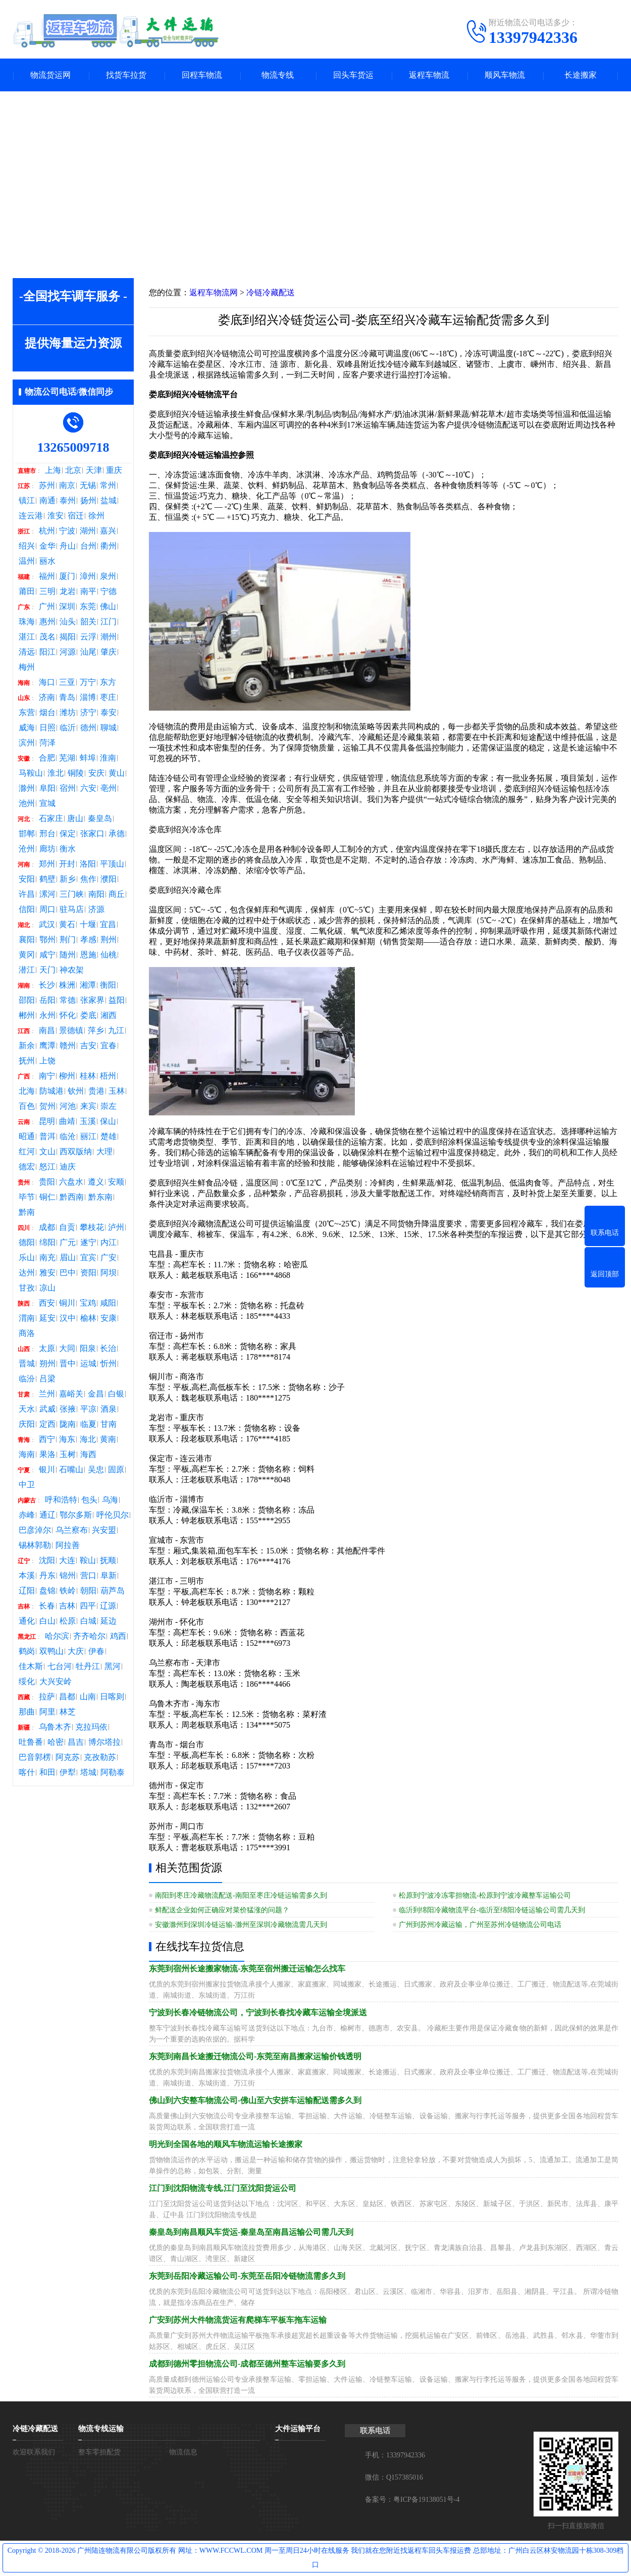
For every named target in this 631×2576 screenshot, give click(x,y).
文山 (47, 1152)
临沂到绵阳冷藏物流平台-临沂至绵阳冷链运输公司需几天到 (492, 1910)
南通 (47, 501)
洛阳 (88, 864)
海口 (47, 682)
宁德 (108, 591)
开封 (67, 864)
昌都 (67, 1697)
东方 (108, 682)
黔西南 (72, 1197)
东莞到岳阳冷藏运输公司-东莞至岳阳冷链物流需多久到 (247, 2276)
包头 (89, 1500)
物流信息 (183, 2452)
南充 (47, 1258)
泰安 (108, 713)
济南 (47, 697)
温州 (27, 561)
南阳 (96, 894)
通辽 (47, 1515)
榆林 (88, 1318)
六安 (88, 788)
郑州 (47, 864)
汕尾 (88, 652)
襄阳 (27, 940)
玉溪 (88, 1121)
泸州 (116, 1227)
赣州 (68, 1046)
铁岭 (68, 1591)
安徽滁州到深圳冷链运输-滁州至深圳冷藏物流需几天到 (241, 1924)
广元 (68, 1243)
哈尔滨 (57, 1636)
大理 (104, 1152)
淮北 (55, 773)
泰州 (68, 501)
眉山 (68, 1258)
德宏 (27, 1167)
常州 (108, 485)
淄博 (88, 697)
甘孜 (27, 1288)
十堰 (88, 925)
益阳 (117, 1000)
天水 (27, 1409)
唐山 (75, 819)
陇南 (68, 1424)
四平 (88, 1606)
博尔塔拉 (104, 1742)
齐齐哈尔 (89, 1636)
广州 (47, 607)
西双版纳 (76, 1152)
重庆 (114, 470)
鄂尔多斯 (76, 1515)
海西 (88, 1455)
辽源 (108, 1606)
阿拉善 (68, 1545)
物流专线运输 (101, 2429)
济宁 (88, 713)
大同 (67, 1349)
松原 (68, 1621)
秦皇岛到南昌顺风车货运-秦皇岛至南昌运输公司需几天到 (251, 2232)
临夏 (88, 1424)
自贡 (67, 1227)
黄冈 (27, 955)
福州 (47, 576)
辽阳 (27, 1591)
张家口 (92, 834)
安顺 (116, 1182)
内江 (108, 1243)
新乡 (68, 879)
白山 (47, 1621)
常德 (68, 1000)
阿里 (47, 1712)
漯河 (47, 894)
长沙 (47, 985)
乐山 (27, 1258)
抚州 (27, 1061)
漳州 (88, 576)
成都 (47, 1227)
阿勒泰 (112, 1772)
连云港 (31, 516)
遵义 (96, 1182)
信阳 (27, 909)
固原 (116, 1470)
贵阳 (47, 1182)
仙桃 (108, 955)
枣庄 (108, 697)
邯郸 (27, 834)
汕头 (68, 622)
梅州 (27, 667)
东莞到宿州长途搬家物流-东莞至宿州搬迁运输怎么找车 (247, 1968)
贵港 (96, 1091)
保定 (68, 834)
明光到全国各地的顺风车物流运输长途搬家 (225, 2144)
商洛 (27, 1333)
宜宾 (88, 1258)
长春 (47, 1606)
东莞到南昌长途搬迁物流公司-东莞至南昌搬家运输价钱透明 (255, 2056)
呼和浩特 (61, 1500)
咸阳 (108, 1303)
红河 (27, 1152)
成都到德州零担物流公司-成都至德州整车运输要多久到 (247, 2363)
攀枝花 (92, 1227)
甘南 (108, 1424)
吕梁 (47, 1379)
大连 (67, 1561)
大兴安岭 (55, 1682)
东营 (27, 713)
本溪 (27, 1576)
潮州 (108, 637)
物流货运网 (50, 75)
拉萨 (47, 1697)
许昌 (27, 894)
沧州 (27, 849)
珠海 (27, 622)
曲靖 (67, 1121)
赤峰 (27, 1515)
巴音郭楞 (35, 1757)
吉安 (88, 1046)
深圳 (67, 607)
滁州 (27, 788)
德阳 (27, 1243)
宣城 (47, 803)
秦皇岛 (100, 819)
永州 (47, 1015)
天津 (94, 470)
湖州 (88, 531)
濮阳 (108, 879)
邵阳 (27, 1000)
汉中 (68, 1318)
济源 (96, 909)
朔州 (47, 1364)
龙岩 (68, 591)
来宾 (88, 1106)
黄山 (117, 773)
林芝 (68, 1712)
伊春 (96, 1651)
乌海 (110, 1500)
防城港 (51, 1091)
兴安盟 (104, 1530)
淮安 (55, 516)
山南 (88, 1697)
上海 (53, 470)
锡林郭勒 (35, 1545)
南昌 (47, 1031)
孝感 (88, 940)
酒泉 (108, 1409)
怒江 (47, 1167)
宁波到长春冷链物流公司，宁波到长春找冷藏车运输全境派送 (258, 2012)
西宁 (47, 1439)
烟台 (47, 713)
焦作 (88, 879)
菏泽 (47, 743)
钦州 (76, 1091)
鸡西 (118, 1636)
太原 (47, 1349)
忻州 (108, 1364)
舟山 (68, 546)
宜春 (108, 1046)
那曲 (27, 1712)
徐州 (96, 516)
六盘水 (71, 1182)
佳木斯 (31, 1666)
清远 (27, 652)
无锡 (88, 485)
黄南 (108, 1439)
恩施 (88, 955)
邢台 (47, 834)
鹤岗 (27, 1651)
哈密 (55, 1742)
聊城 (108, 728)
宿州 (68, 788)
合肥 (47, 758)
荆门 (68, 940)
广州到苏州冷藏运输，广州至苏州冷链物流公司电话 (480, 1924)
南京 (67, 485)
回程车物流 (202, 75)
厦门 (67, 576)
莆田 (27, 591)
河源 (68, 652)
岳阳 (47, 1000)
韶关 (88, 622)
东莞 (88, 607)
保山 (108, 1121)
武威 (47, 1409)
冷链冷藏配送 (270, 292)
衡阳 (108, 985)
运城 (88, 1364)
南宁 (47, 1076)
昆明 (47, 1121)
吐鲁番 (31, 1742)
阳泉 (88, 1349)
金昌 (96, 1394)
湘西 (108, 1015)
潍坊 (68, 713)
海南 (27, 1455)
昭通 (27, 1137)
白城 (88, 1621)
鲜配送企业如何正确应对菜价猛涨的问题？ (222, 1910)
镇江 (27, 501)
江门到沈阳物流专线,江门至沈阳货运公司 (222, 2188)
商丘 (117, 894)
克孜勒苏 (100, 1757)
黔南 (27, 1212)
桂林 (88, 1076)
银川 (47, 1470)
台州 (88, 546)
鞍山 (88, 1561)
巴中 (68, 1273)
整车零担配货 (99, 2452)
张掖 (68, 1409)
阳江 (47, 652)
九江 (116, 1031)
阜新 (108, 1576)
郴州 (27, 1015)
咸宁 (47, 955)
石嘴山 (71, 1470)
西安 (47, 1303)
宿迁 (76, 516)
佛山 (108, 607)
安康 (108, 1318)
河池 (68, 1106)
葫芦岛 (112, 1591)
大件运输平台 (298, 2429)
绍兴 (27, 546)
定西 (47, 1424)
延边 (108, 1621)
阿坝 (108, 1273)
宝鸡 (88, 1303)
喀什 (27, 1772)
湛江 (27, 637)
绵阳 (47, 1243)
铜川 (67, 1303)
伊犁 (68, 1772)
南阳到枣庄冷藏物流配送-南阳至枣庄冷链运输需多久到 (241, 1895)
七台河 (59, 1666)
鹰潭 (47, 1046)
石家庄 (51, 819)
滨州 (27, 743)
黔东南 (100, 1197)
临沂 (68, 728)
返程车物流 (429, 75)
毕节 (27, 1197)
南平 (88, 591)
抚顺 (108, 1561)
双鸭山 (51, 1651)
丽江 (88, 1137)
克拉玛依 (91, 1727)
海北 (88, 1439)
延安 (47, 1318)
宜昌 (108, 925)
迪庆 (68, 1167)
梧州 (108, 1076)
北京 (73, 470)
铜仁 (47, 1197)
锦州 (68, 1576)
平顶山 (112, 864)
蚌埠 (88, 758)
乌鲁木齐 (55, 1727)
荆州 (108, 940)
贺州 (47, 1106)
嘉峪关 (71, 1394)
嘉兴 (108, 531)
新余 (27, 1046)
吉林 (67, 1606)
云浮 (88, 637)
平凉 (88, 1409)
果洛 (47, 1455)
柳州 (67, 1076)
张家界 (92, 1000)
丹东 (47, 1576)
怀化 (68, 1015)
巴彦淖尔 (35, 1530)
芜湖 (67, 758)
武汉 (47, 925)
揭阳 (68, 637)
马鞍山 (31, 773)
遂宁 (88, 1243)
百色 (27, 1106)
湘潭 (88, 985)
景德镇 (71, 1031)
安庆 (96, 773)
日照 (47, 728)
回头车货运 (353, 75)
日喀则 (112, 1697)
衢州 (108, 546)
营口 (88, 1576)
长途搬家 (580, 75)
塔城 (88, 1772)
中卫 (27, 1485)
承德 (117, 834)
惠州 (47, 622)
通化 (27, 1621)
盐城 (108, 501)
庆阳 (27, 1424)
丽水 (47, 561)
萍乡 (96, 1031)
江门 (108, 622)
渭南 (27, 1318)
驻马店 (72, 909)
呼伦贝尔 (112, 1515)
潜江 (27, 970)
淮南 (108, 758)
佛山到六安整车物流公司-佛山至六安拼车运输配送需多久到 (255, 2100)
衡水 (68, 849)
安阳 (27, 879)
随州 (68, 955)
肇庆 (108, 652)
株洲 (67, 985)
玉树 (68, 1455)
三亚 (67, 682)
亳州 (108, 788)
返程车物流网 (213, 292)
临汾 (27, 1379)
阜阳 (47, 788)
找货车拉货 (126, 75)
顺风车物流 (505, 75)
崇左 (108, 1106)
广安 (108, 1258)
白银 (116, 1394)
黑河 (112, 1666)
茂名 (47, 637)
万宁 (88, 682)
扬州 (88, 501)
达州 (27, 1273)
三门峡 (72, 894)
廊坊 (47, 849)
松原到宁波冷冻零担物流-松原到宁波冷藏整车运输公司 (485, 1895)
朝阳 (88, 1591)
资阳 (88, 1273)
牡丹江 (88, 1666)
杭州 (47, 531)
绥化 (27, 1682)
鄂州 (47, 940)
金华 (47, 546)
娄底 (88, 1015)
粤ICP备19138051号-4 (426, 2499)
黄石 (67, 925)
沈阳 (47, 1561)
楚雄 (108, 1137)
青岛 (67, 697)
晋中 (68, 1364)
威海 (27, 728)
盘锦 (47, 1591)
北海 (27, 1091)
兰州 (47, 1394)
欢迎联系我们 (34, 2452)
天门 (47, 970)
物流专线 (277, 75)
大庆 (76, 1651)
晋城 (27, 1364)
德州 (88, 728)
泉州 (108, 576)
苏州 (47, 485)
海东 (67, 1439)
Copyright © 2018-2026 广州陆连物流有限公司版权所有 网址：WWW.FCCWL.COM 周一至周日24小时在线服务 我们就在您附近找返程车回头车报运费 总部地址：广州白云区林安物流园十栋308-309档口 (316, 2557)
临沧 (68, 1137)
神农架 (72, 970)
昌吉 (76, 1742)
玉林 (117, 1091)
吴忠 (96, 1470)
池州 (27, 803)
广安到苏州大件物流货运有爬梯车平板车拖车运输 (238, 2320)
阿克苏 (68, 1757)
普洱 (47, 1137)
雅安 (47, 1273)
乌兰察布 (72, 1530)
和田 (47, 1772)
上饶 (47, 1061)
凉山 (47, 1288)
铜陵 (76, 773)
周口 (47, 909)
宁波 (67, 531)
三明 (47, 591)
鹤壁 (47, 879)
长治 (108, 1349)
